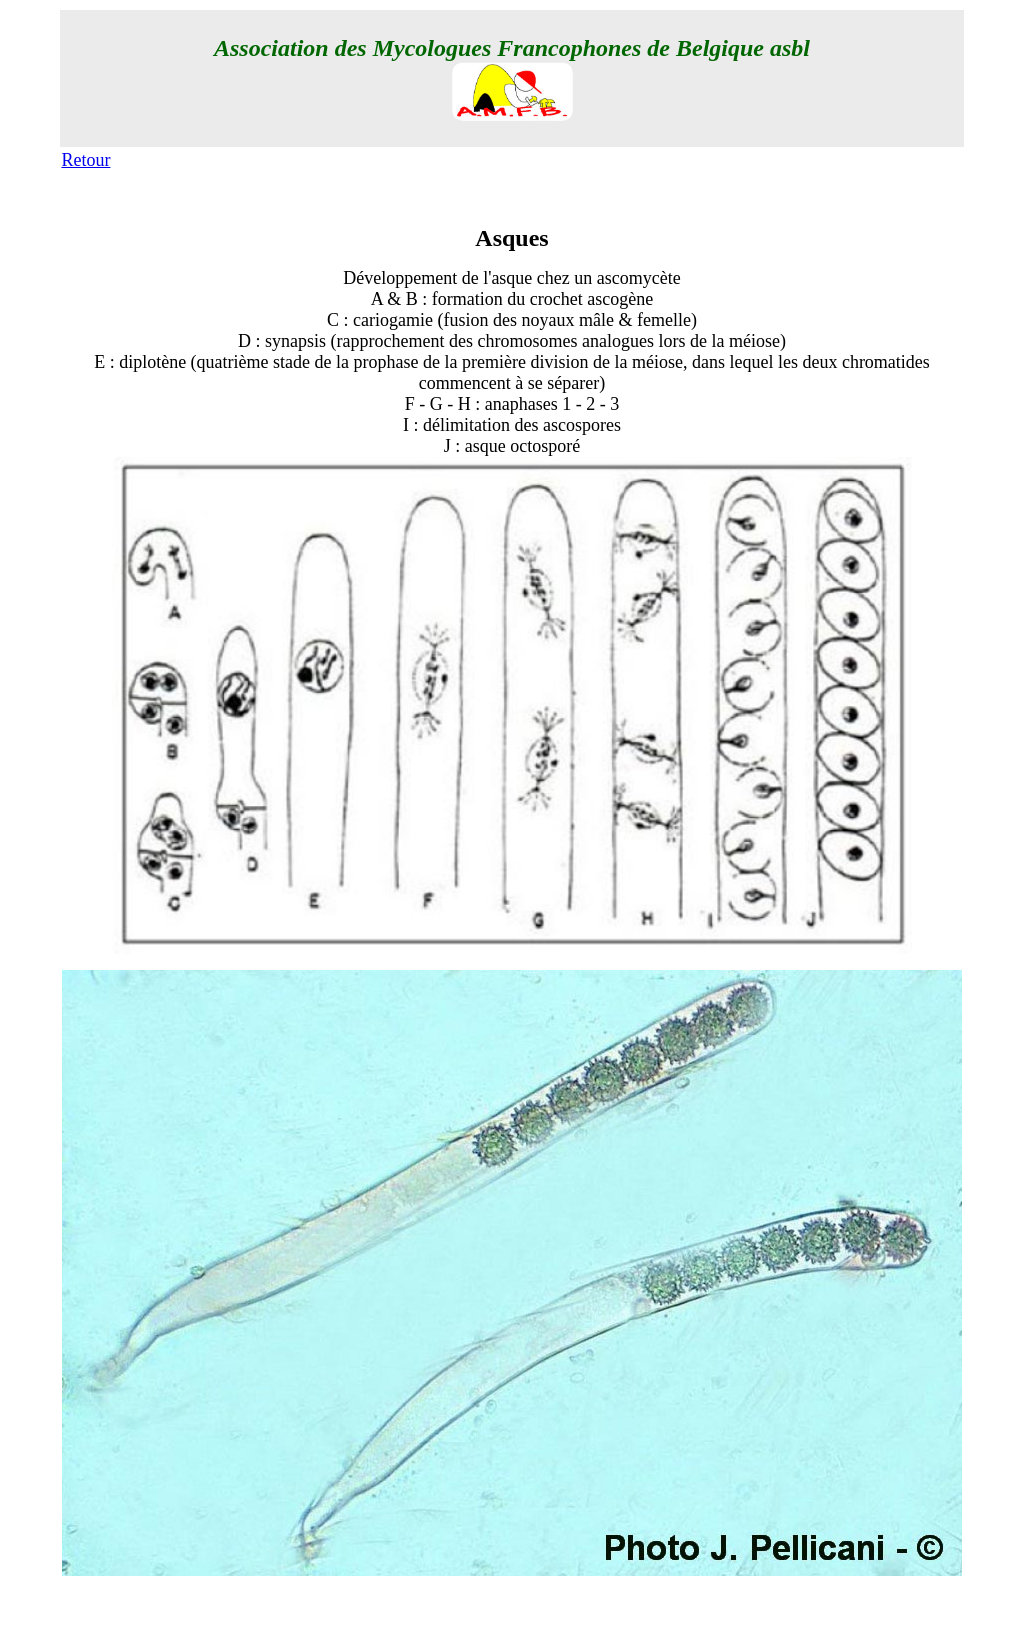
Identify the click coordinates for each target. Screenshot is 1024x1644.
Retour (85, 160)
